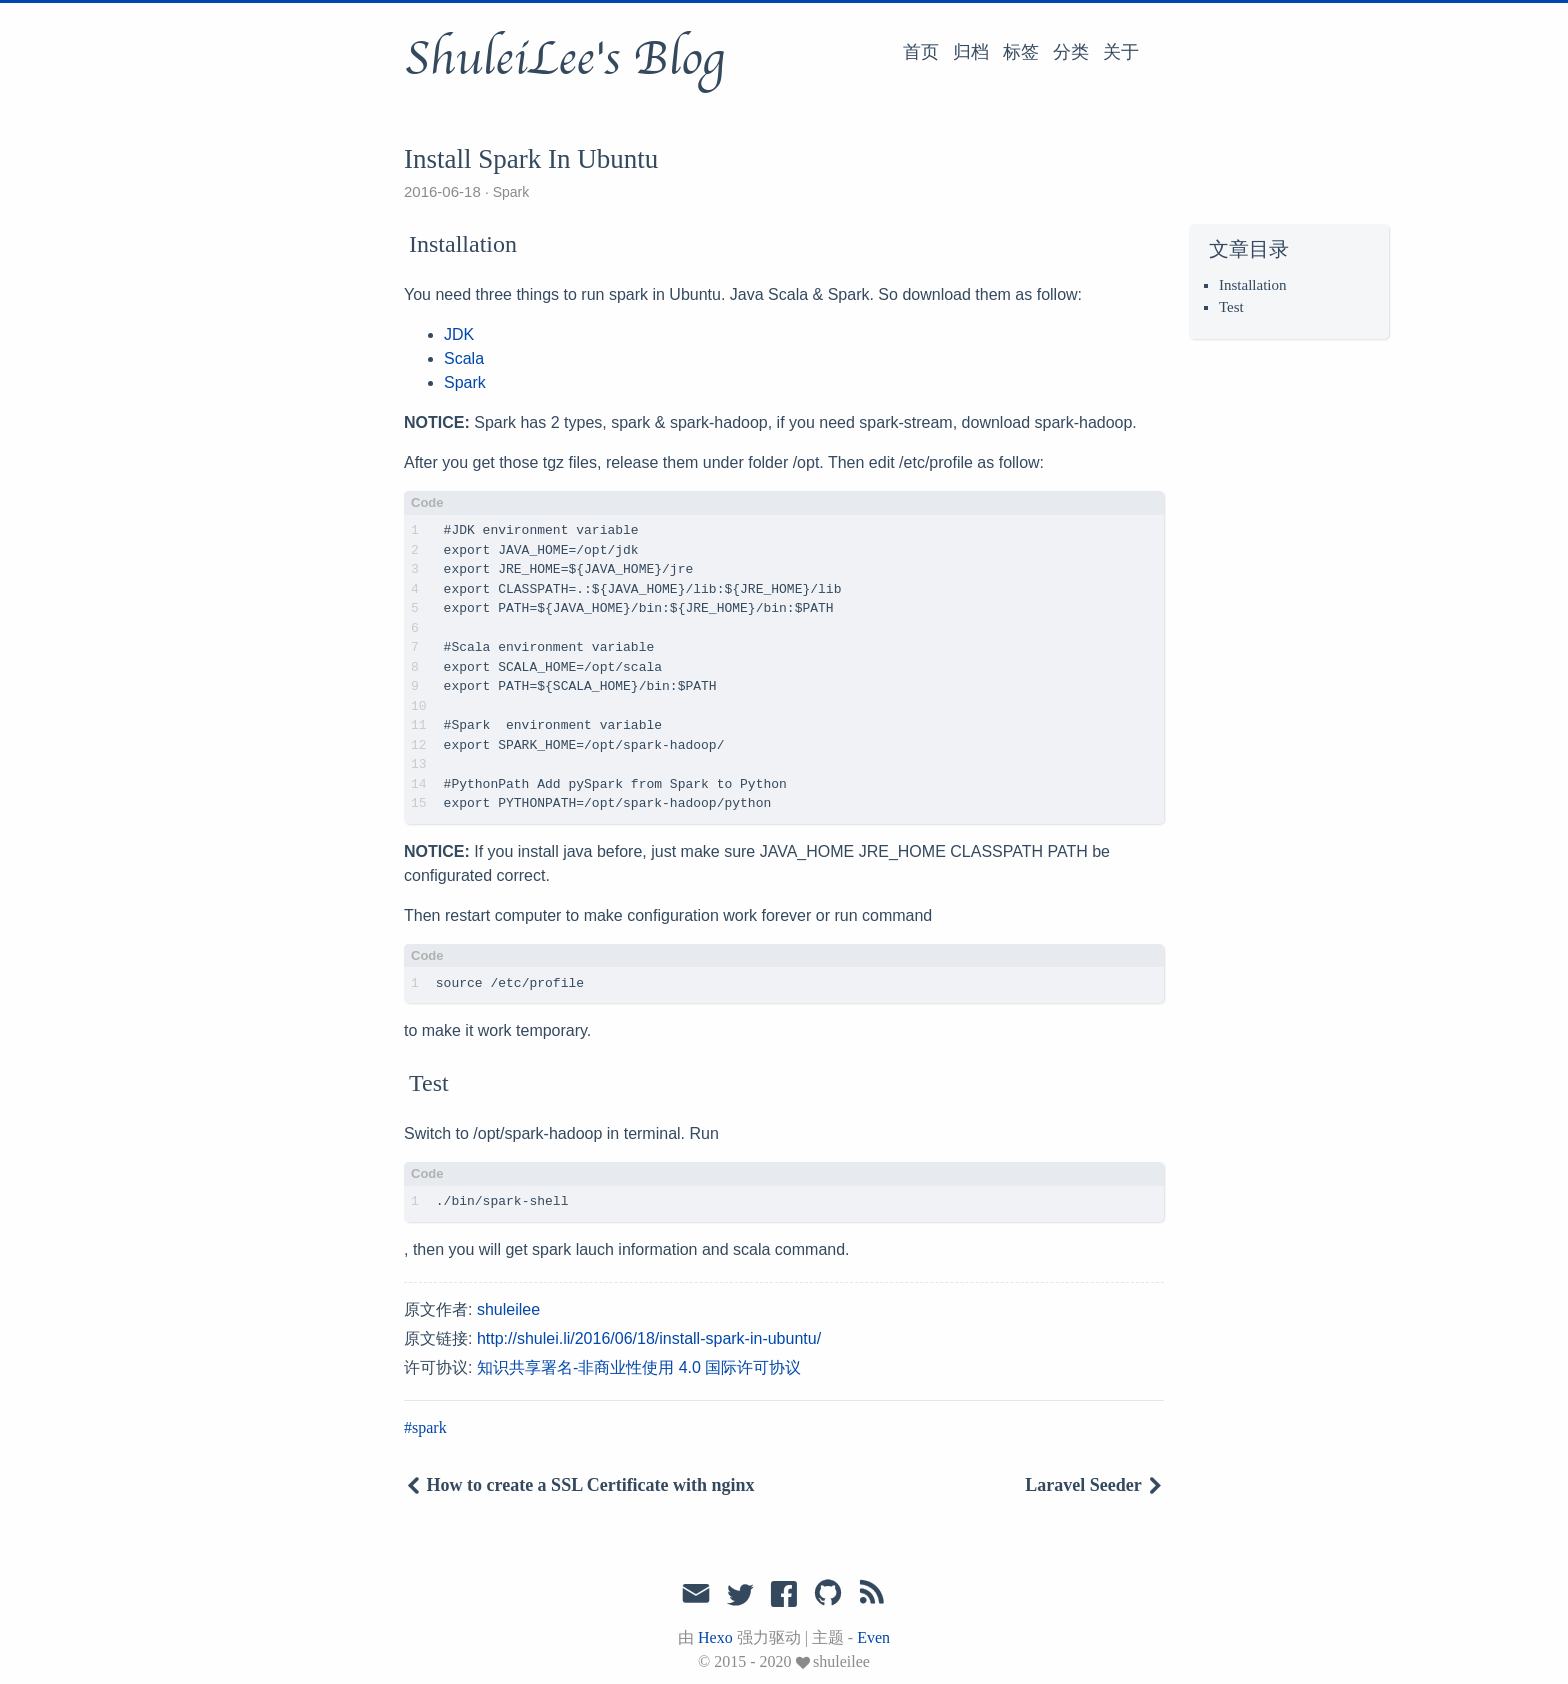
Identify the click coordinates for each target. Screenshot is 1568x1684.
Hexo (715, 1637)
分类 (1071, 52)
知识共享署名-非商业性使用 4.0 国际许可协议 (639, 1367)
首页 (921, 52)
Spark (511, 192)
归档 (971, 52)
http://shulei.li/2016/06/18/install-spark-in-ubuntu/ (649, 1338)
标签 (1021, 52)
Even (873, 1637)
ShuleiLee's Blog (564, 59)
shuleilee (508, 1309)
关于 (1121, 52)
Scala (464, 358)
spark (429, 1427)
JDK (459, 334)
